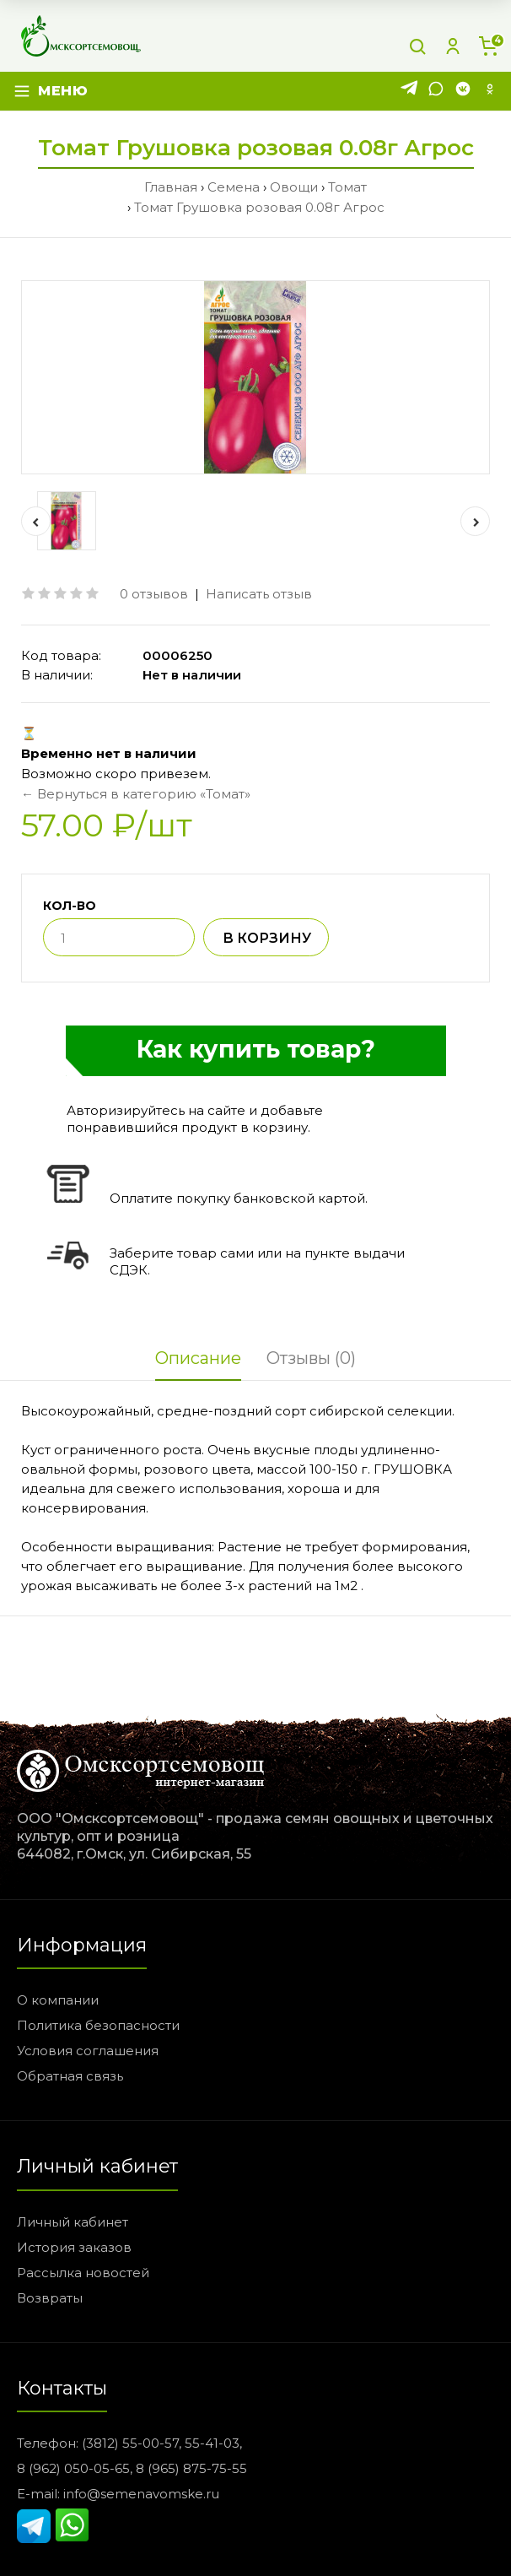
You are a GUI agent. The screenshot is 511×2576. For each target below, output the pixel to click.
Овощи (294, 187)
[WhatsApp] (436, 91)
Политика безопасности (98, 2025)
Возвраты (50, 2298)
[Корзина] (488, 46)
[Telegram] (409, 91)
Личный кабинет (72, 2222)
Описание (198, 1358)
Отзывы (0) (311, 1358)
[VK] (463, 91)
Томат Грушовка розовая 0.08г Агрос (259, 207)
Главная (170, 187)
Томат (347, 187)
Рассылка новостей (83, 2273)
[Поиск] (417, 46)
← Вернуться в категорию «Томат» (135, 794)
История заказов (74, 2247)
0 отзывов (154, 594)
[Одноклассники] (489, 91)
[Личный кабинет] (453, 46)
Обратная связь (70, 2076)
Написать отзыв (259, 594)
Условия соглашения (88, 2051)
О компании (58, 2000)
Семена (233, 187)
